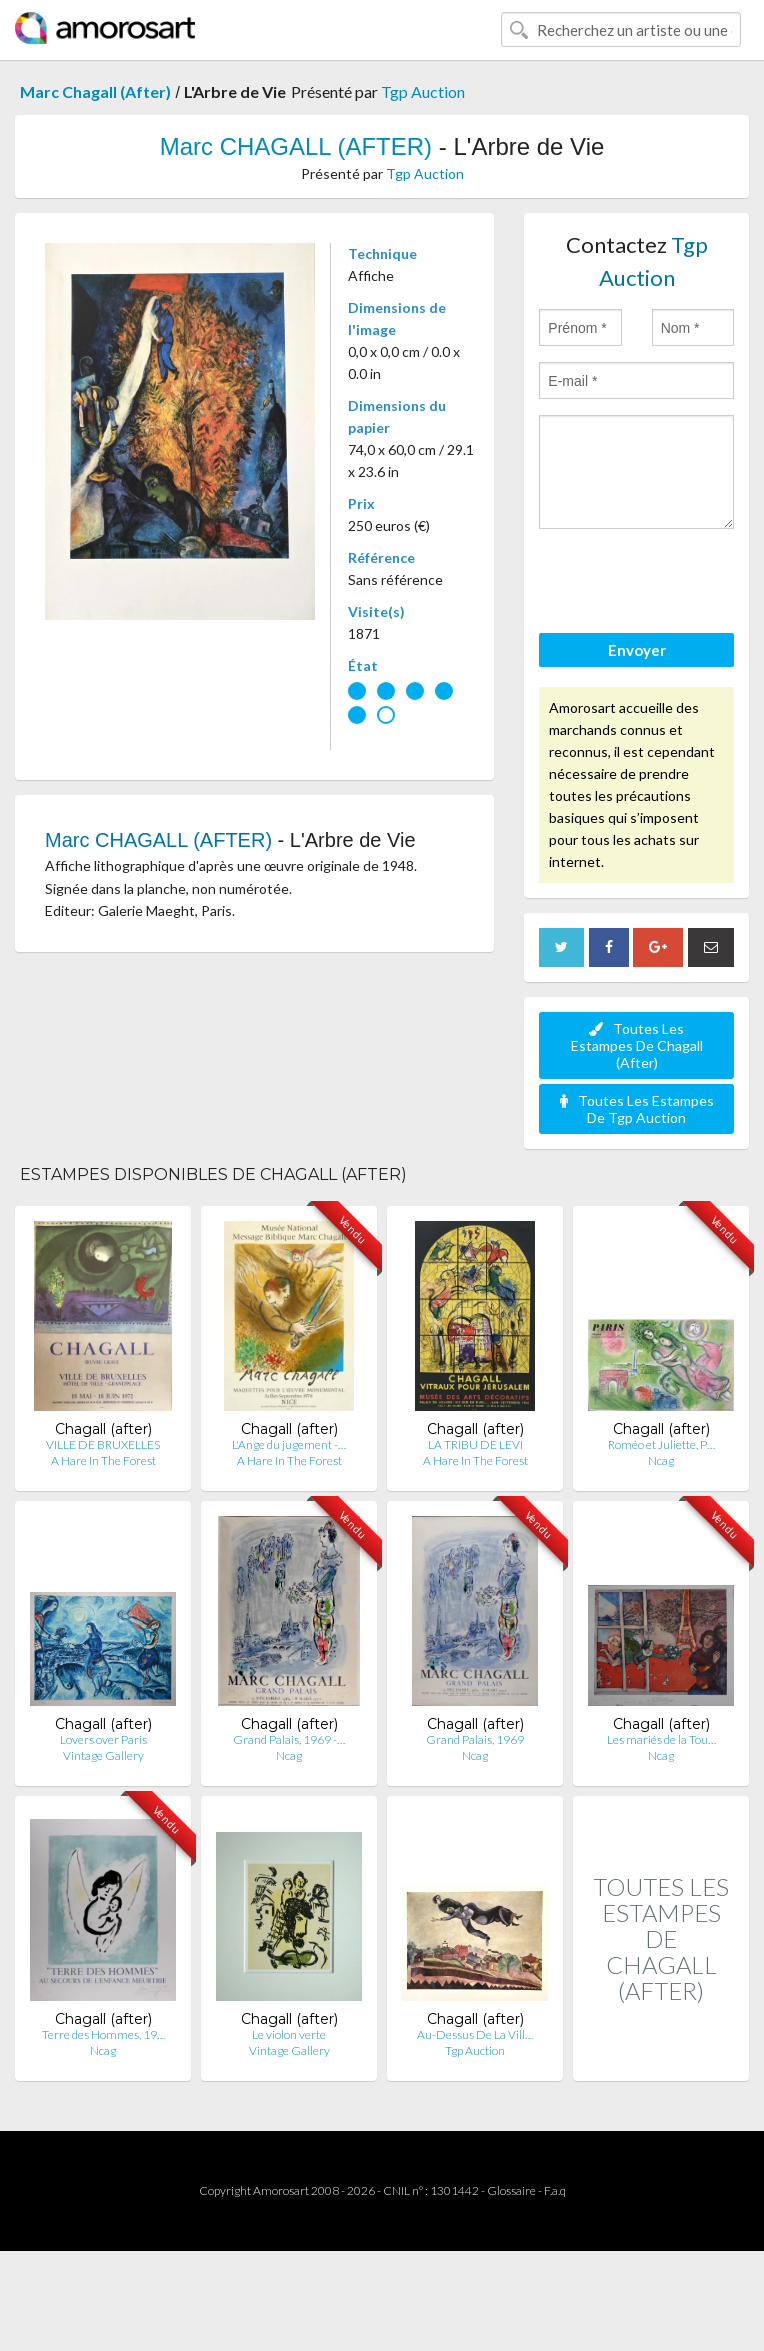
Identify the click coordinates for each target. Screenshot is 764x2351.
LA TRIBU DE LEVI (475, 1444)
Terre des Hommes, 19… (103, 2034)
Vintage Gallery (103, 1755)
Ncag (661, 1460)
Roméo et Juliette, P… (661, 1444)
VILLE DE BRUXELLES (103, 1444)
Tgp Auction (423, 91)
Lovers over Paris (103, 1739)
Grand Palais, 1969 (475, 1739)
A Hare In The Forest (103, 1460)
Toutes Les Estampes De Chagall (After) (637, 1045)
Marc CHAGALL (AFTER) (296, 146)
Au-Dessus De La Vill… (475, 2034)
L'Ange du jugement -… (289, 1444)
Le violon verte (289, 2034)
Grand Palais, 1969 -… (289, 1739)
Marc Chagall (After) (95, 91)
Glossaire (511, 2190)
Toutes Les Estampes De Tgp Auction (637, 1109)
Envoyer (637, 650)
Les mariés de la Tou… (661, 1739)
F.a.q (555, 2190)
